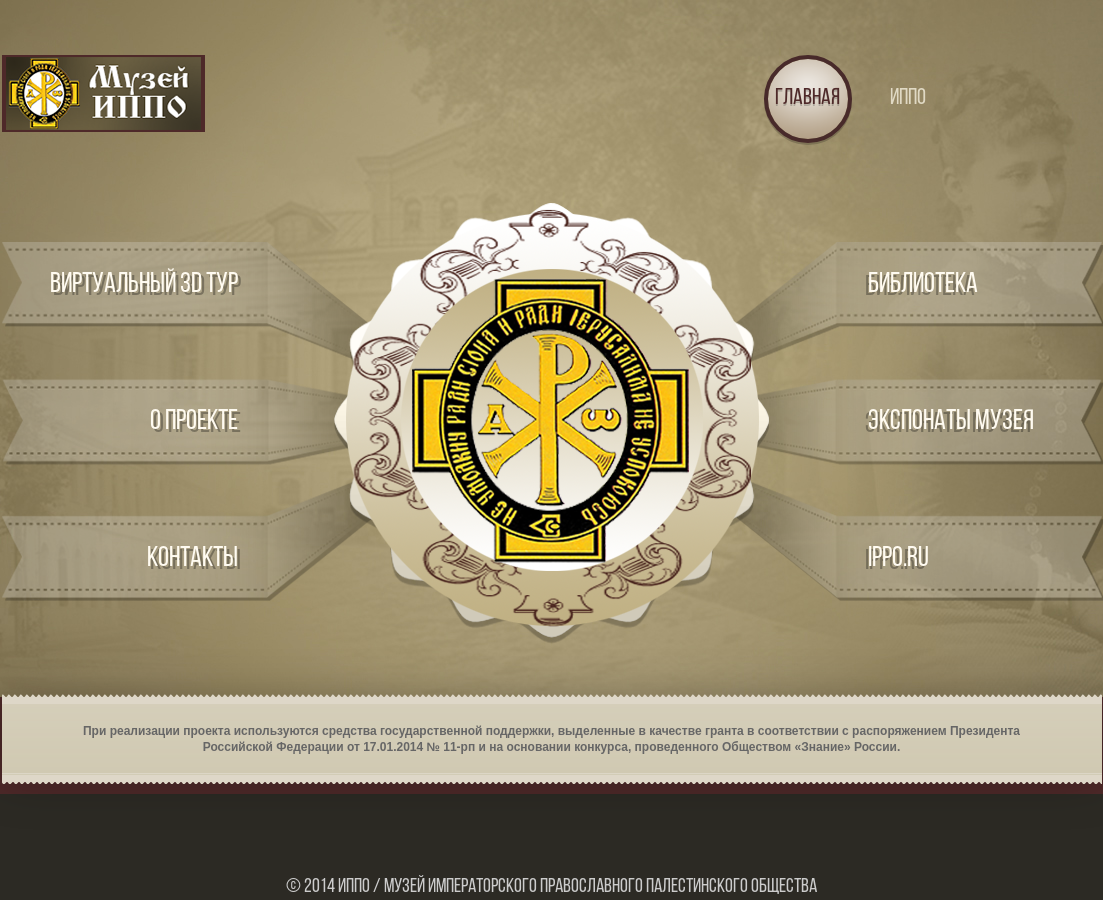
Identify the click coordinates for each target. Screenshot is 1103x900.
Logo (103, 93)
